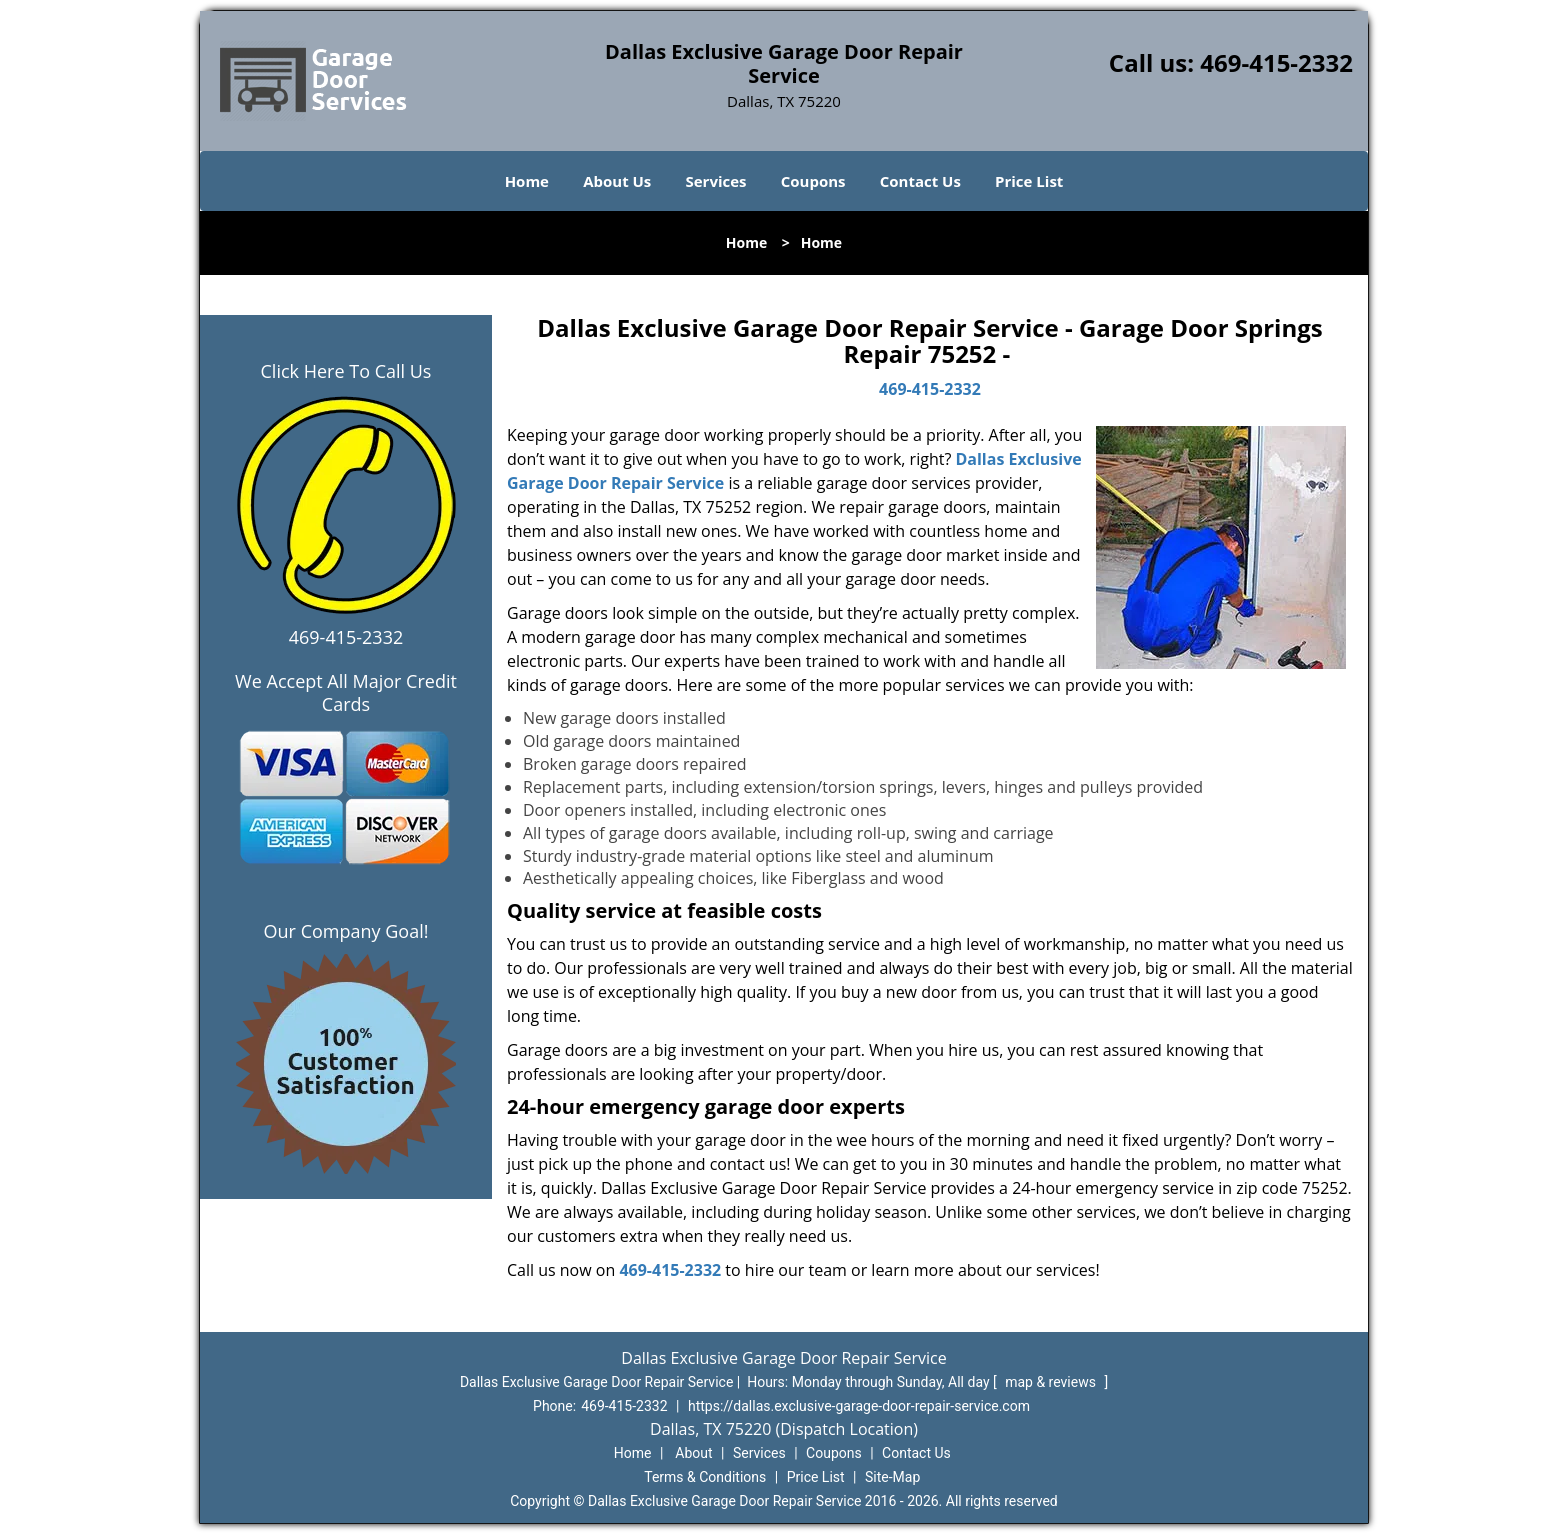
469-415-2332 (1276, 62)
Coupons (813, 181)
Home (527, 181)
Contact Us (920, 181)
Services (716, 181)
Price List (1029, 181)
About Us (617, 181)
